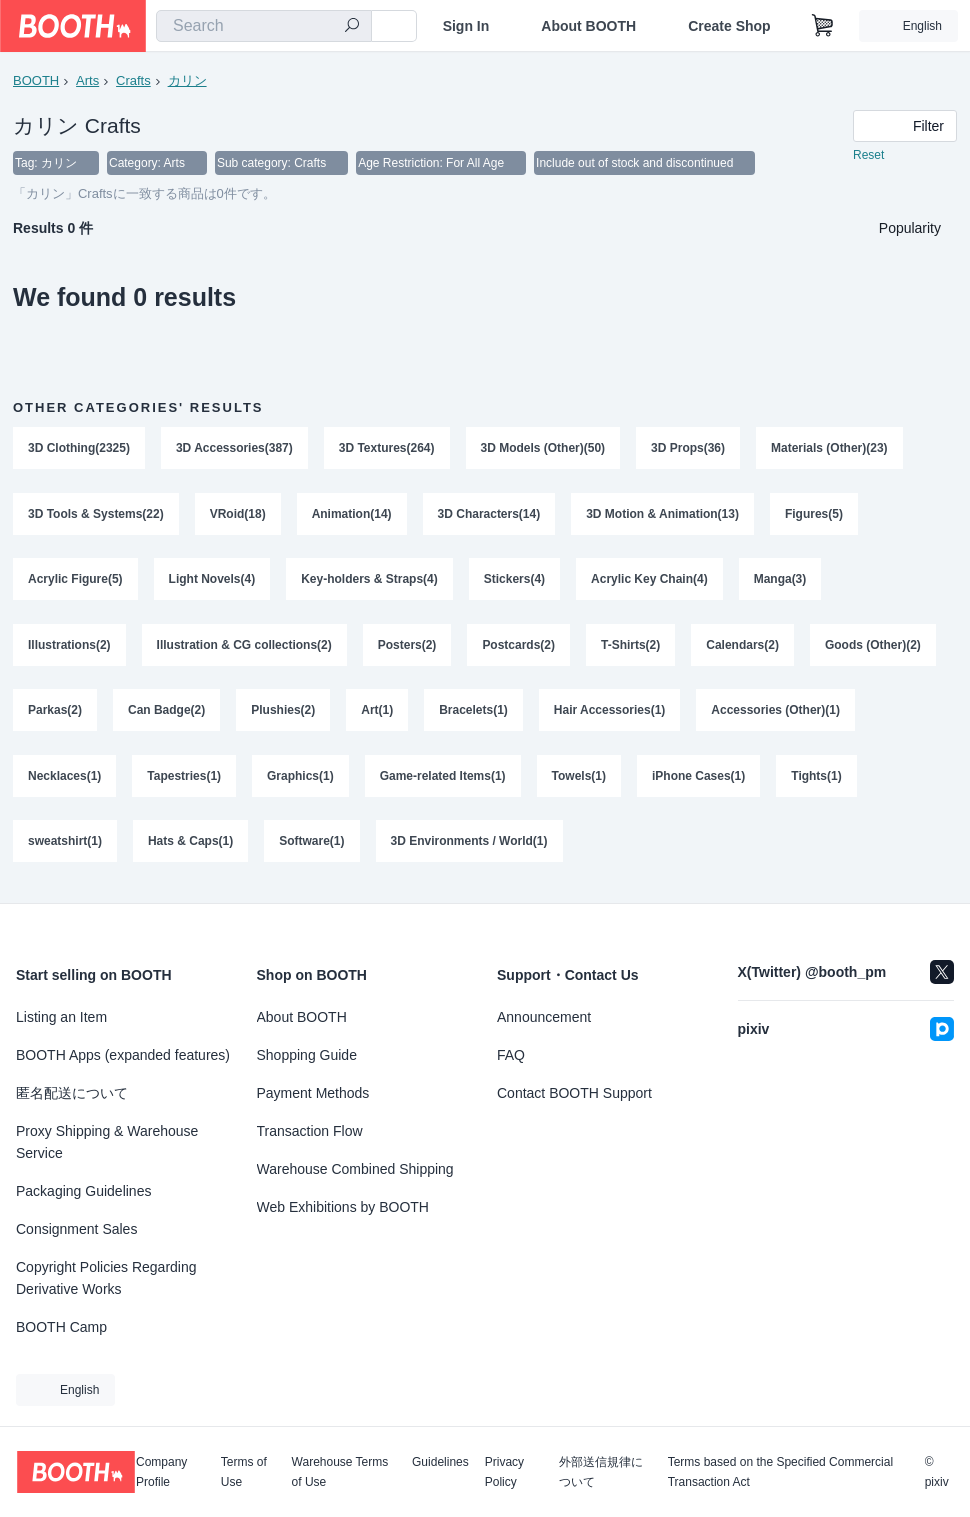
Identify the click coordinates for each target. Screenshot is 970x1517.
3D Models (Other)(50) (543, 449)
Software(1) (311, 845)
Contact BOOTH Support (574, 1093)
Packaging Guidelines (83, 1191)
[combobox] (264, 26)
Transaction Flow (310, 1131)
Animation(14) (352, 515)
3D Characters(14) (489, 515)
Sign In (466, 26)
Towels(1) (579, 779)
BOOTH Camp (61, 1327)
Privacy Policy (504, 1472)
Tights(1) (817, 779)
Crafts (133, 80)
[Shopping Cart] (823, 26)
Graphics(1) (300, 779)
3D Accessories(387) (234, 449)
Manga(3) (780, 581)
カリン (187, 80)
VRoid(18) (238, 515)
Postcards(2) (519, 647)
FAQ (511, 1055)
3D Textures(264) (387, 449)
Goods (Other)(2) (873, 647)
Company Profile (161, 1472)
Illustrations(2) (69, 647)
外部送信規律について (601, 1472)
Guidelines (440, 1462)
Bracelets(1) (473, 713)
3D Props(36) (689, 449)
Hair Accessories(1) (610, 713)
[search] (352, 27)
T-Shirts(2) (630, 647)
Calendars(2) (743, 647)
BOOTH (36, 80)
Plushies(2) (283, 713)
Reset (868, 156)
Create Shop (729, 26)
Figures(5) (814, 515)
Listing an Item (61, 1017)
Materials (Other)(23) (830, 449)
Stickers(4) (514, 581)
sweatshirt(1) (65, 845)
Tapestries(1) (184, 779)
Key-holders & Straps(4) (369, 581)
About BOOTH (588, 26)
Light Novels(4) (212, 581)
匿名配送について (72, 1093)
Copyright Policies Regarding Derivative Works (106, 1278)
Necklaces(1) (64, 779)
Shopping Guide (307, 1055)
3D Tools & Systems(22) (96, 515)
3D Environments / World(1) (469, 845)
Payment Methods (313, 1093)
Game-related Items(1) (443, 779)
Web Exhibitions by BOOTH (343, 1207)
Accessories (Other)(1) (776, 713)
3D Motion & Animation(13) (663, 515)
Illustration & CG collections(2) (244, 647)
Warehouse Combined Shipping (355, 1169)
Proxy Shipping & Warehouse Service (107, 1142)
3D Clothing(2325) (79, 449)
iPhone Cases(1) (698, 779)
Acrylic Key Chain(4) (649, 581)
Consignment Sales (76, 1229)
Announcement (544, 1017)
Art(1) (377, 713)
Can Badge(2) (166, 713)
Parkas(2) (55, 713)
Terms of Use (244, 1472)
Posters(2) (407, 647)
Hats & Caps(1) (190, 845)
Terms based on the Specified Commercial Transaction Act (780, 1472)
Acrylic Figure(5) (75, 581)
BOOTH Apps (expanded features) (123, 1055)
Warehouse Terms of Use (340, 1472)
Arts (87, 80)
